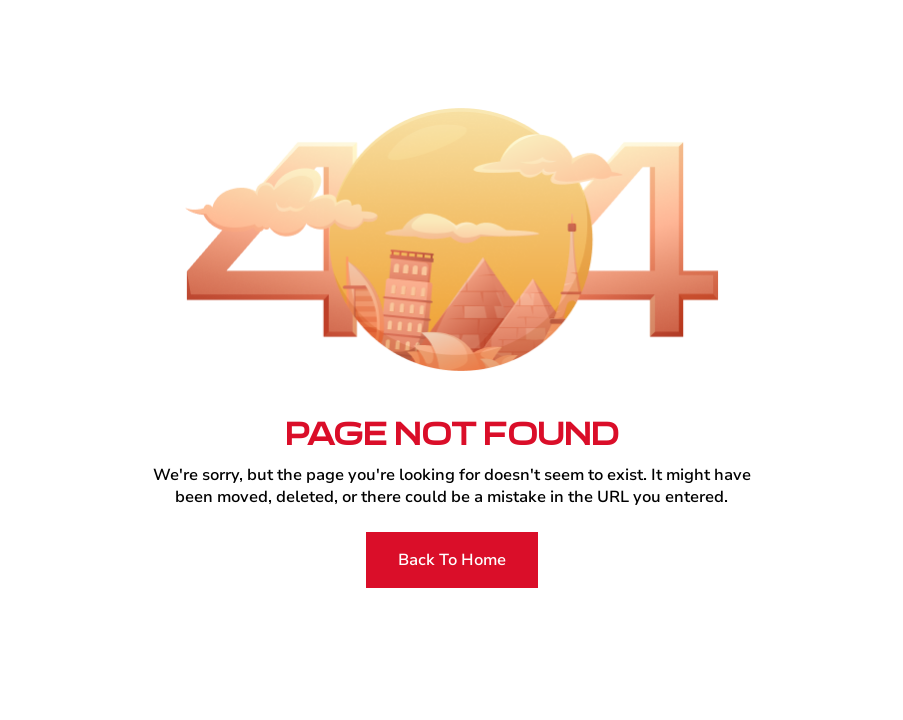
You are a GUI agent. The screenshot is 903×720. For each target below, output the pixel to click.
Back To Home (452, 560)
